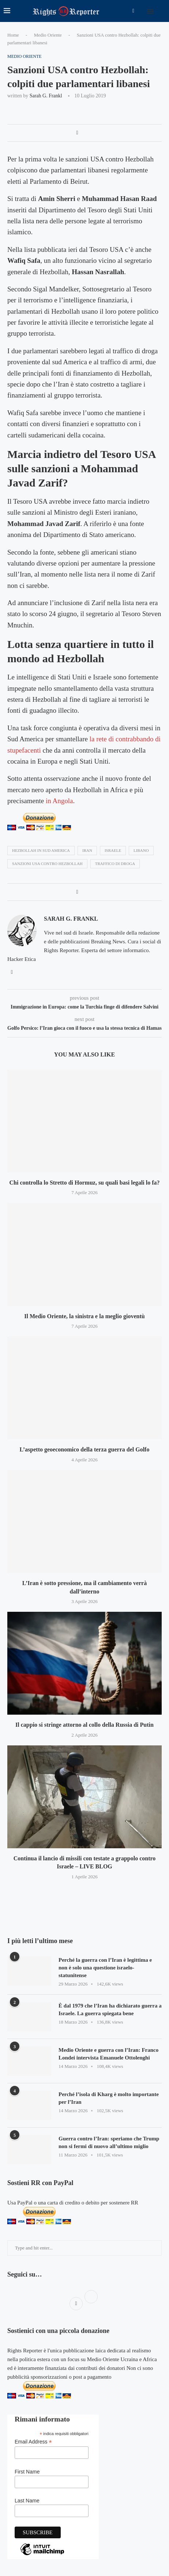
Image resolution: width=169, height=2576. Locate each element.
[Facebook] (133, 11)
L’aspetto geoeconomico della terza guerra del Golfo (85, 1449)
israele (113, 850)
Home (13, 35)
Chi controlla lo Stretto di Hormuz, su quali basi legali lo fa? (85, 1182)
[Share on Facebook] (77, 133)
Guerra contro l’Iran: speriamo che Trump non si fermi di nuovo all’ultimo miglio (109, 2142)
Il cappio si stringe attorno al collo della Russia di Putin (84, 1725)
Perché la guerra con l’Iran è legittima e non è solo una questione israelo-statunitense (105, 1967)
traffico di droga (115, 863)
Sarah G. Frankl (46, 95)
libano (141, 850)
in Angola (59, 801)
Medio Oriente (48, 35)
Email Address (33, 2441)
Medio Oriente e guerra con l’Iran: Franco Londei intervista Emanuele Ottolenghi (108, 2054)
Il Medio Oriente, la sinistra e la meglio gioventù (84, 1316)
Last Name (27, 2501)
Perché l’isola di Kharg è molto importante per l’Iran (109, 2098)
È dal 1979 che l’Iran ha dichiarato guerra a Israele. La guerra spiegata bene (110, 2009)
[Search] (161, 11)
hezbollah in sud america (41, 850)
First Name (27, 2472)
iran (87, 850)
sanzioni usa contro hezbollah (47, 863)
